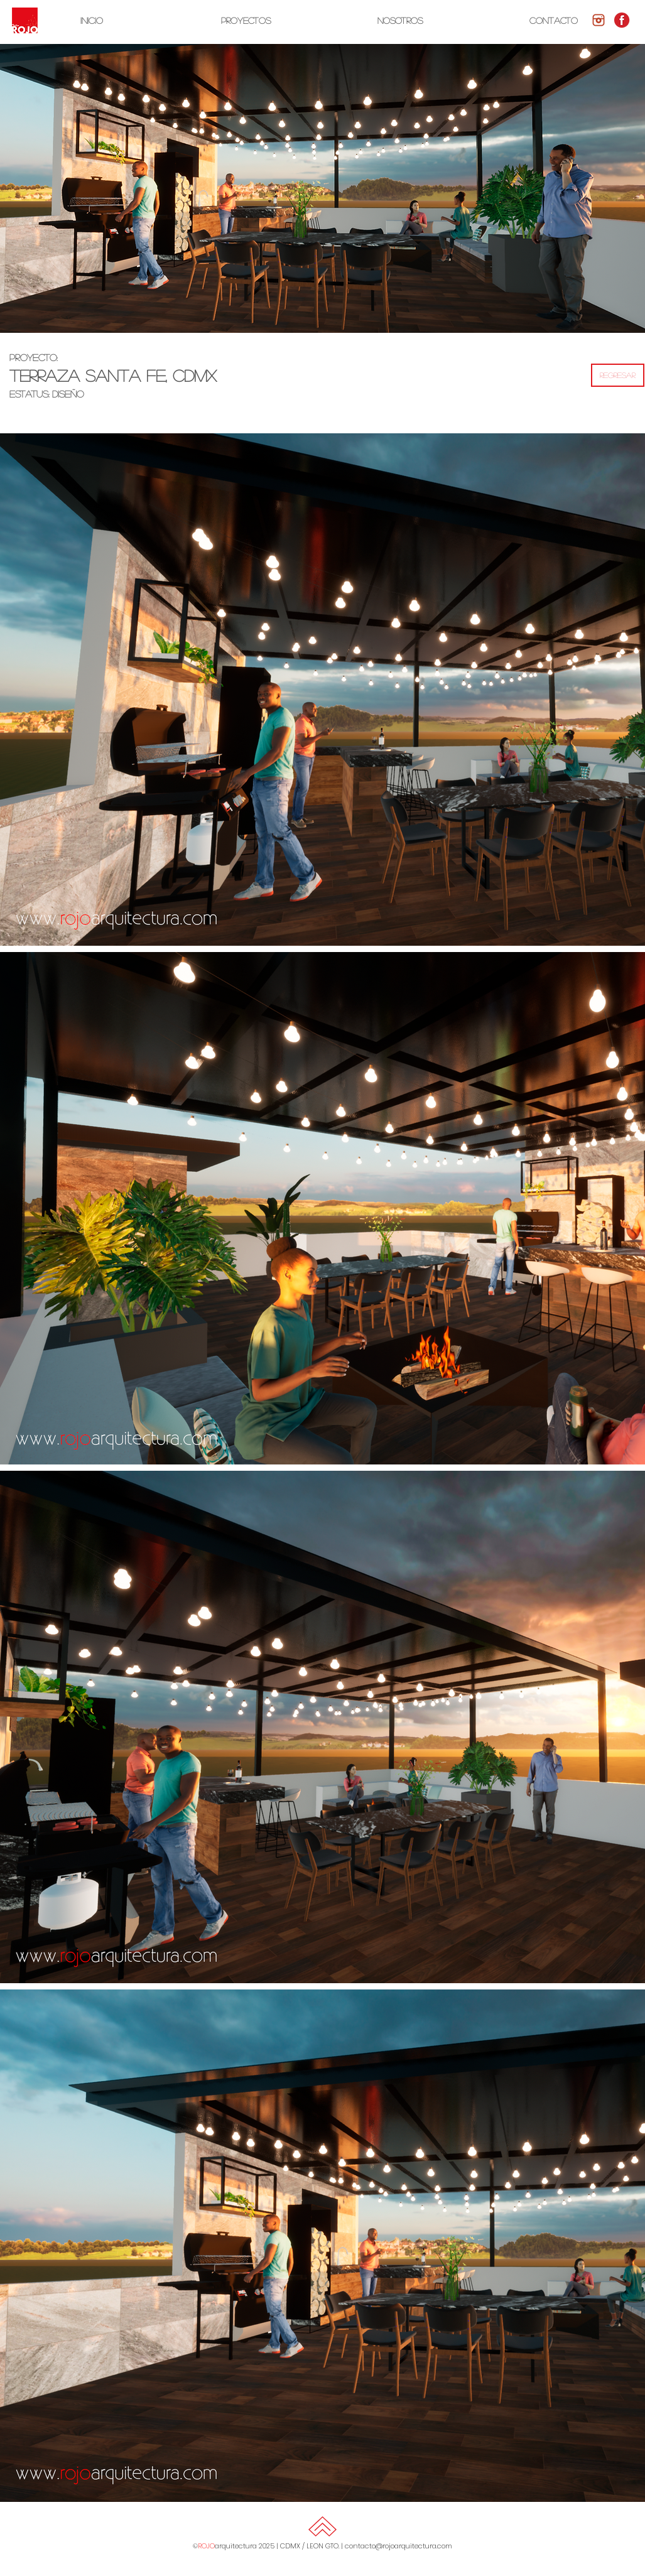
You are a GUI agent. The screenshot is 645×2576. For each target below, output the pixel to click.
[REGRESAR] (617, 375)
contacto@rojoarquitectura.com (398, 2546)
